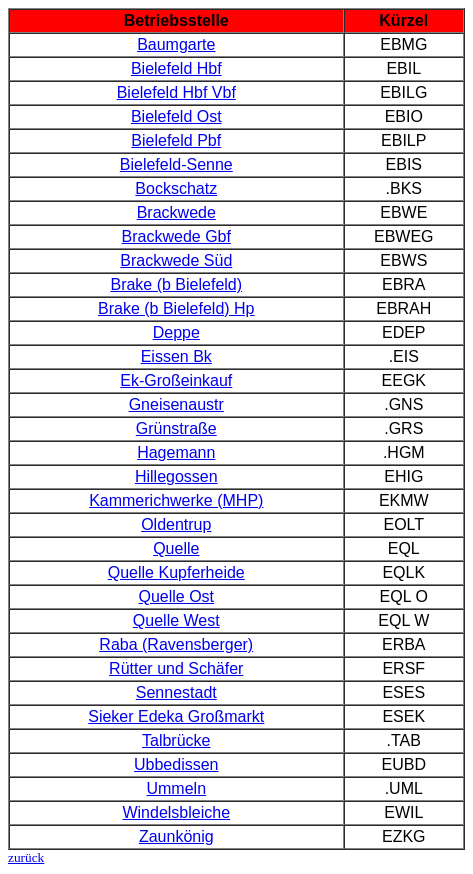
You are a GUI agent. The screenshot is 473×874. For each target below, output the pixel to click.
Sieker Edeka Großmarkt (176, 716)
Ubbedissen (176, 764)
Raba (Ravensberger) (176, 644)
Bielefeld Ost (176, 116)
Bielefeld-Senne (176, 164)
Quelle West (176, 620)
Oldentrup (176, 524)
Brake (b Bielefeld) (176, 284)
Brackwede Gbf (176, 236)
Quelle (176, 548)
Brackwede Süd (176, 260)
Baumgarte (176, 44)
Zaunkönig (176, 836)
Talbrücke (176, 740)
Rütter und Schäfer (176, 668)
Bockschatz (176, 188)
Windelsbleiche (176, 812)
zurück (26, 857)
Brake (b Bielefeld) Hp (176, 308)
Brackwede (176, 212)
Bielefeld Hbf (176, 68)
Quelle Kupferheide (176, 572)
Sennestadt (176, 692)
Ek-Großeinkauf (176, 380)
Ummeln (176, 788)
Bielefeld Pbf (176, 140)
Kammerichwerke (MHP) (176, 500)
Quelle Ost (176, 596)
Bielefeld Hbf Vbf (176, 92)
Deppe (176, 332)
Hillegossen (176, 476)
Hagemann (176, 452)
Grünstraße (176, 428)
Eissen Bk (176, 356)
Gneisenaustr (176, 404)
